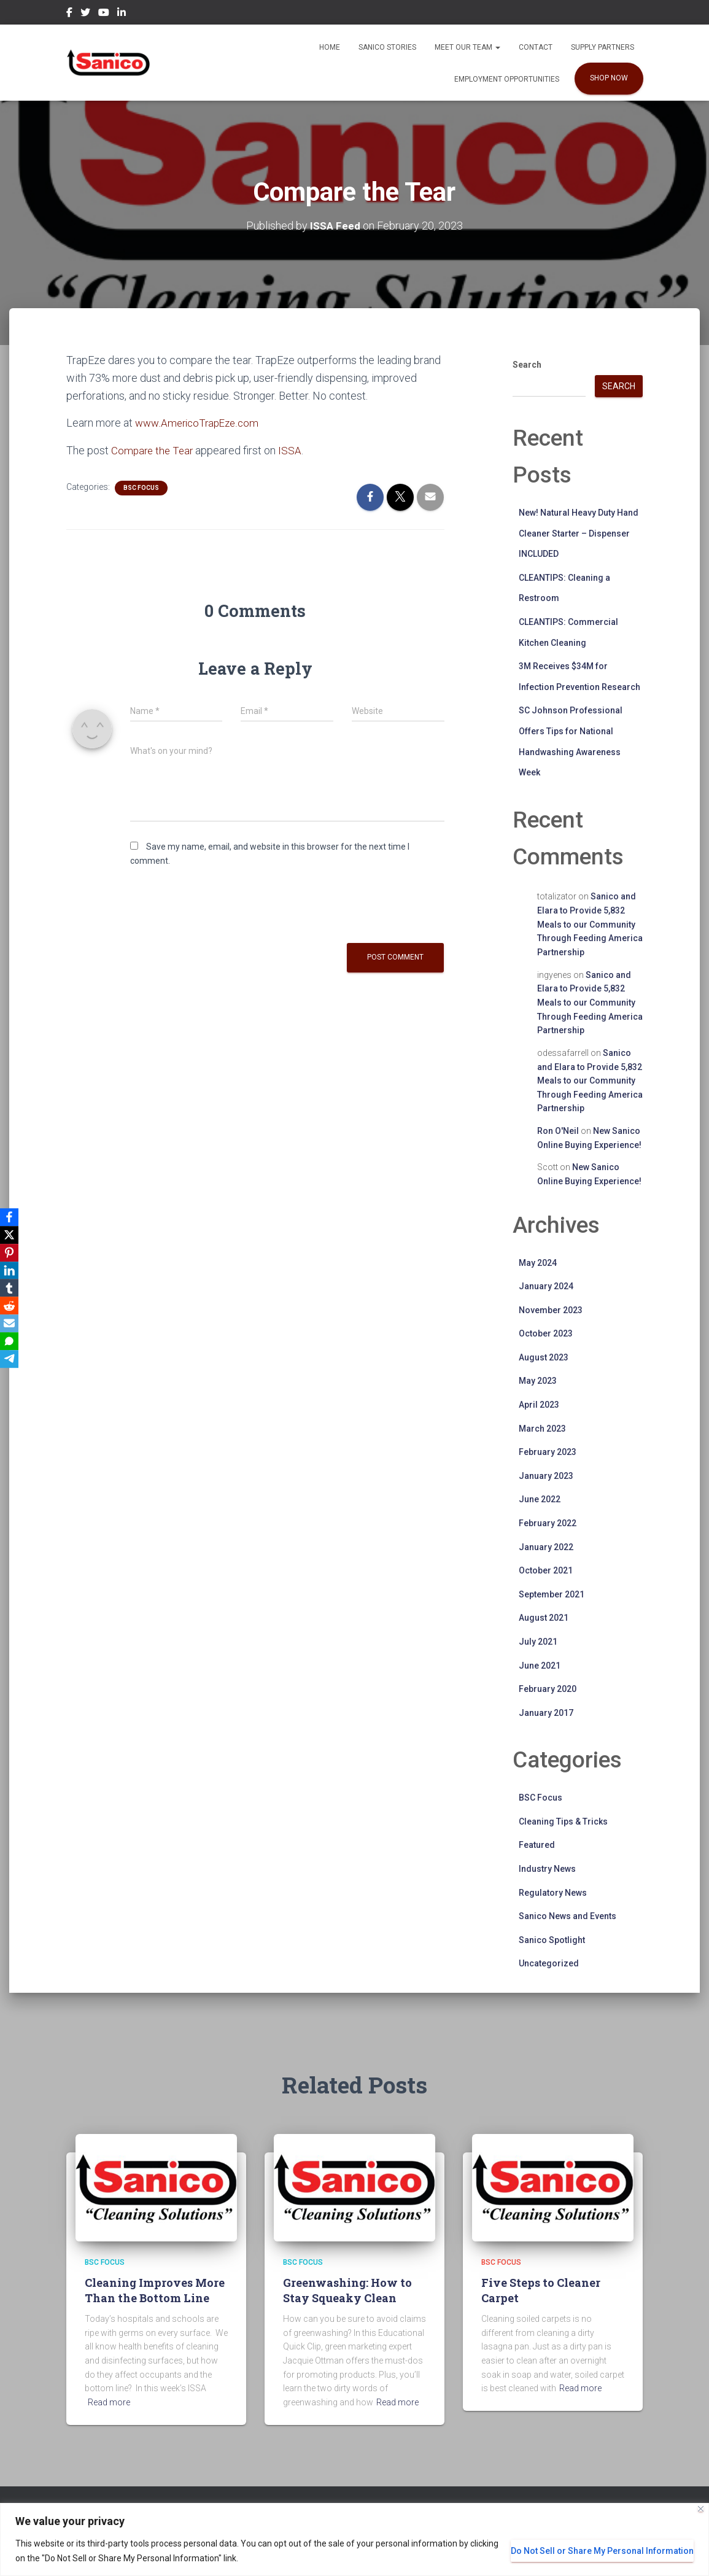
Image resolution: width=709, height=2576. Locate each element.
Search (527, 365)
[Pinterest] (11, 1251)
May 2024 (538, 1262)
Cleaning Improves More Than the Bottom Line (155, 2290)
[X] (11, 1233)
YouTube (103, 14)
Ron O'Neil (558, 1131)
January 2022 (546, 1547)
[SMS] (11, 1343)
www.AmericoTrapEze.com (200, 422)
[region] (354, 2539)
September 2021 (551, 1594)
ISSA (293, 449)
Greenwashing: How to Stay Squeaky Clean (347, 2290)
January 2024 (546, 1286)
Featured (537, 1845)
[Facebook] (11, 1214)
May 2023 (538, 1381)
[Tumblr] (11, 1288)
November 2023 (551, 1310)
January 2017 (546, 1713)
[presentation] (223, 907)
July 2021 (538, 1642)
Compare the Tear (153, 449)
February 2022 (547, 1523)
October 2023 (546, 1333)
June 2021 (539, 1665)
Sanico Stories (387, 47)
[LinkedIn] (11, 1269)
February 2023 (547, 1452)
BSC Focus (141, 487)
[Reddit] (11, 1306)
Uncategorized (549, 1963)
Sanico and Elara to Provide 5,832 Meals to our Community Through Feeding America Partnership (590, 924)
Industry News (547, 1869)
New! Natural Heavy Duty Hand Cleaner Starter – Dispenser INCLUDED (578, 533)
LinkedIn (121, 14)
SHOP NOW (609, 78)
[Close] (700, 2509)
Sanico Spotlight (552, 1940)
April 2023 (539, 1405)
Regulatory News (553, 1892)
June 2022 (539, 1499)
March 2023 (542, 1428)
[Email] (11, 1325)
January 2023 (546, 1476)
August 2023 (543, 1357)
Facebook (69, 14)
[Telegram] (11, 1361)
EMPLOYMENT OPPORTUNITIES (506, 79)
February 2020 (547, 1689)
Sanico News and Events (567, 1916)
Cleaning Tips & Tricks (563, 1821)
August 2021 (543, 1618)
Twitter (85, 14)
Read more (109, 2402)
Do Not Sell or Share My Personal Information (602, 2551)
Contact (535, 47)
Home (329, 47)
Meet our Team (467, 47)
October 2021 (546, 1570)
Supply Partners (602, 47)
